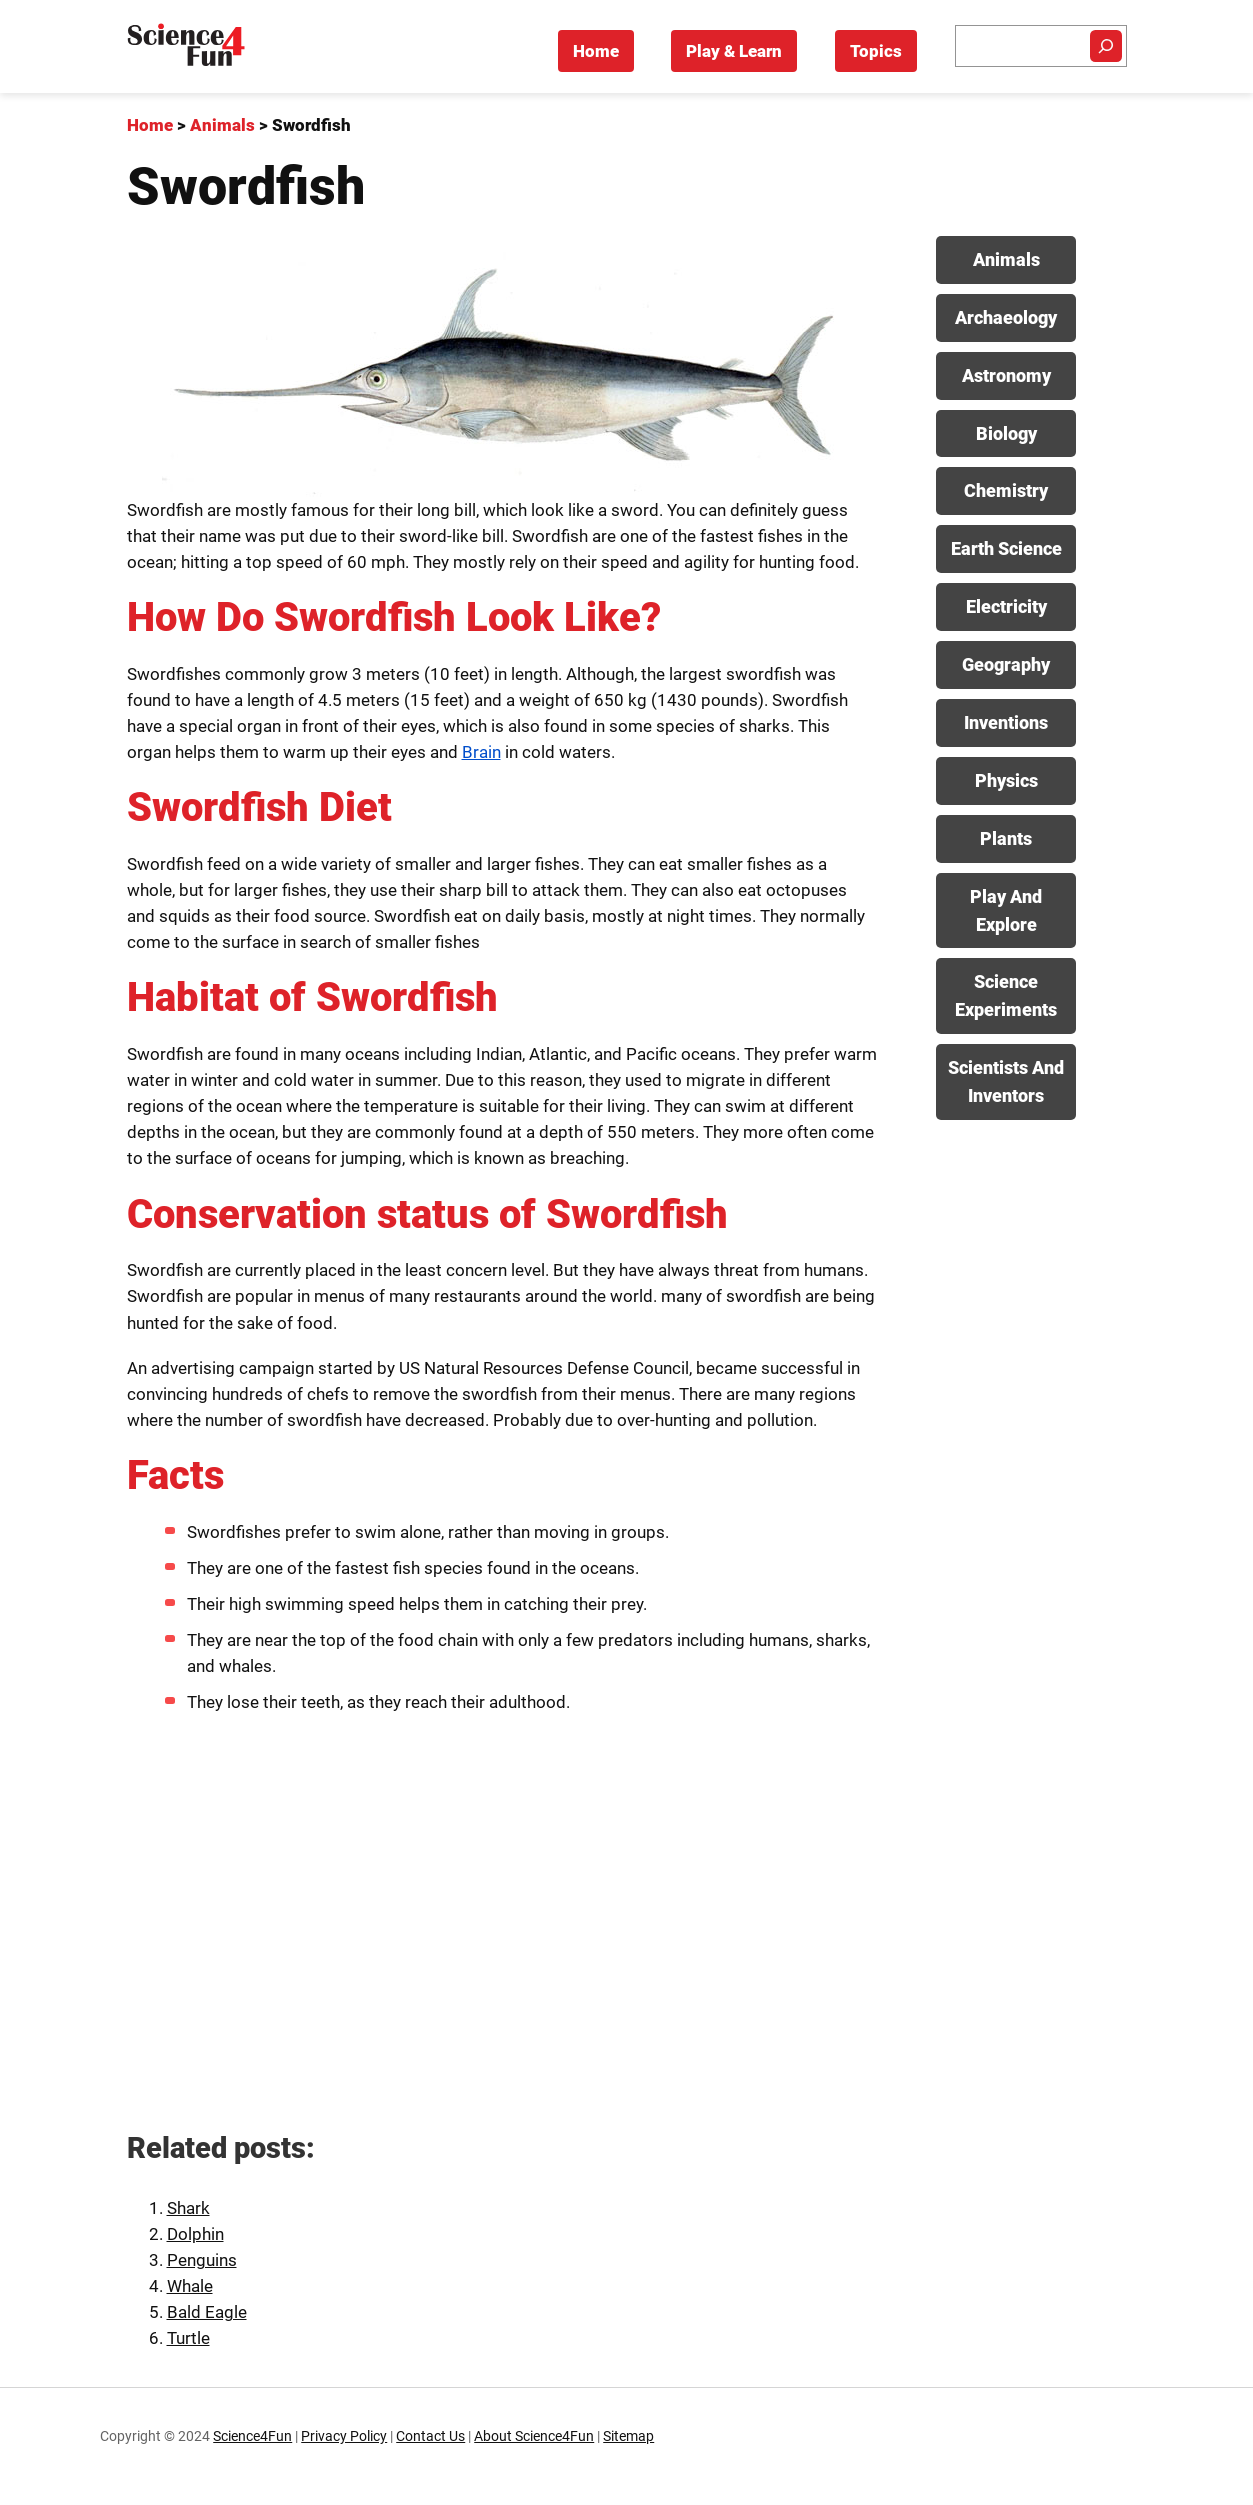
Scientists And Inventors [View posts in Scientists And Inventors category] (1006, 1081)
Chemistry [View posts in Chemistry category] (1006, 490)
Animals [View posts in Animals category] (1006, 259)
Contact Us (430, 2436)
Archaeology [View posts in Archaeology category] (1006, 317)
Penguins (202, 2260)
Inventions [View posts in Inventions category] (1006, 722)
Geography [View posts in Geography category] (1006, 664)
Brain (481, 752)
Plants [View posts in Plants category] (1006, 838)
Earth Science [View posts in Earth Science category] (1006, 548)
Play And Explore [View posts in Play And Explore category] (1006, 910)
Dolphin (195, 2234)
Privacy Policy (344, 2436)
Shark (188, 2208)
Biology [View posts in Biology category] (1006, 433)
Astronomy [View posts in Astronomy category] (1006, 375)
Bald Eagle (207, 2312)
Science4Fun (252, 2436)
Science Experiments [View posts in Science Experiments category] (1006, 995)
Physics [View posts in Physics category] (1006, 780)
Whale (190, 2286)
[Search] (1106, 46)
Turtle (188, 2338)
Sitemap (628, 2436)
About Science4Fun (534, 2436)
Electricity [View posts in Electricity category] (1006, 606)
